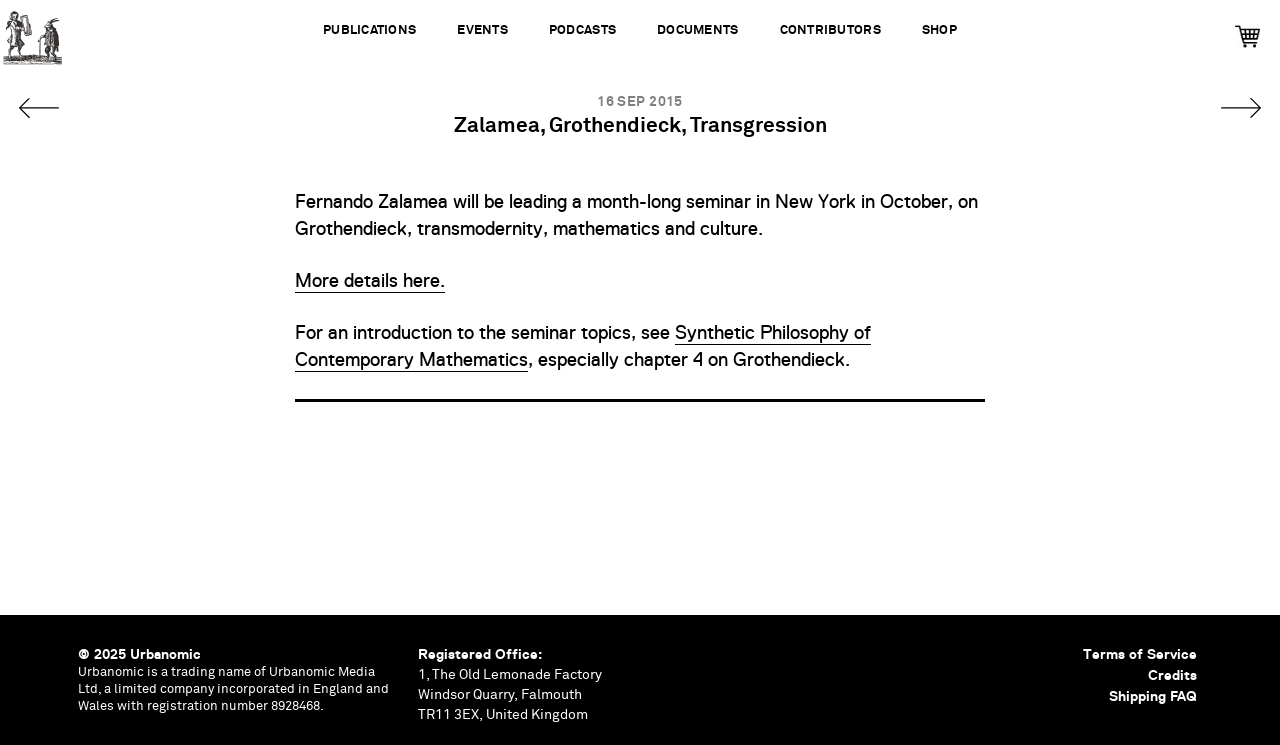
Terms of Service (1140, 654)
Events (482, 30)
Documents (697, 30)
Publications (369, 30)
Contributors (830, 30)
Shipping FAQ (1153, 696)
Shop (939, 30)
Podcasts (582, 30)
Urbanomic (32, 32)
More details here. (370, 281)
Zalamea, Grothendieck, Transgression (640, 126)
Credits (1172, 675)
